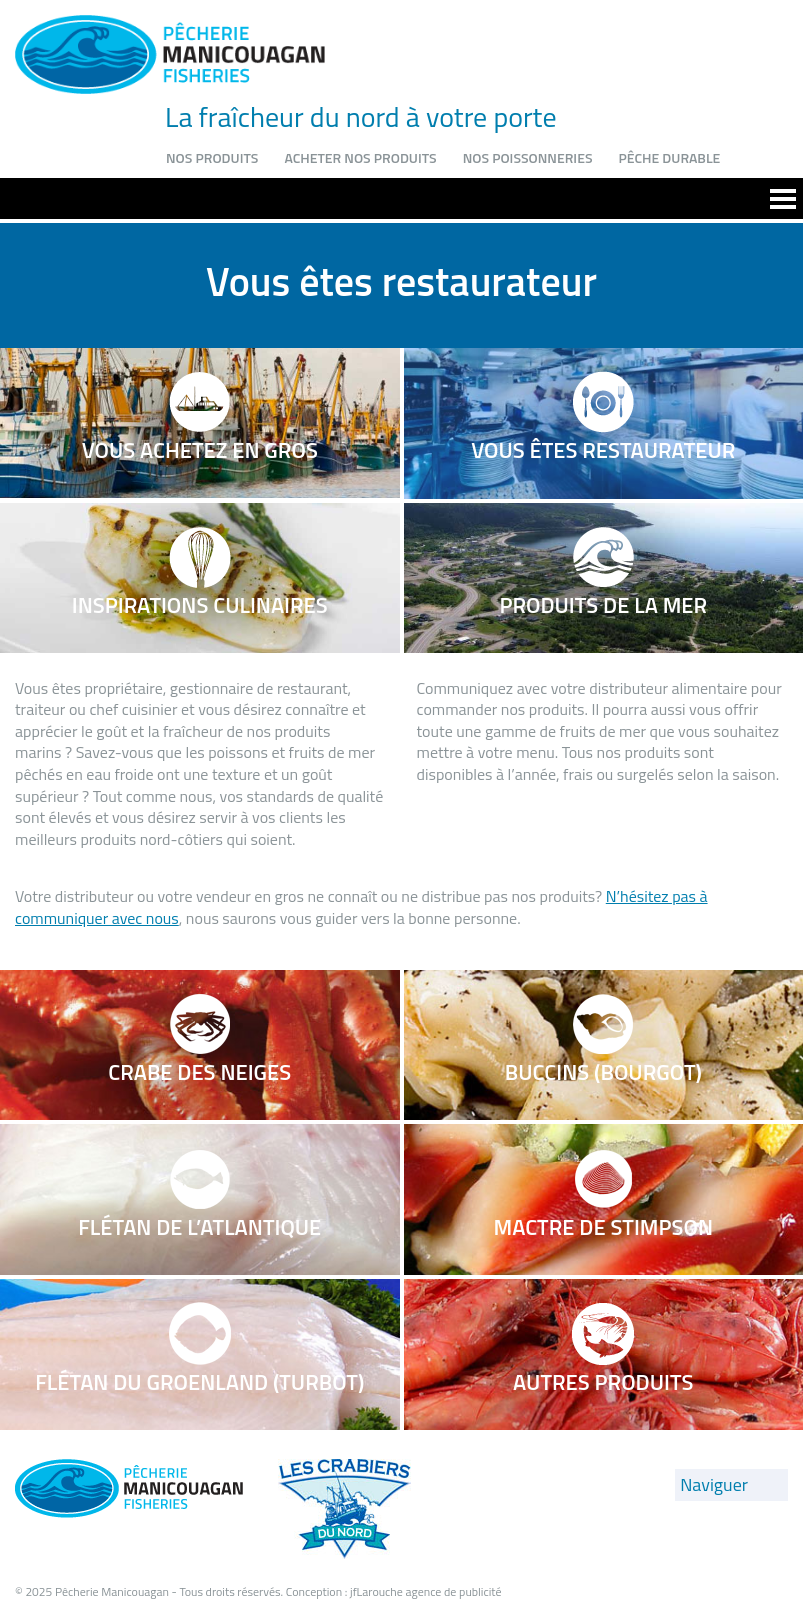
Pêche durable (669, 157)
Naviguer (714, 1484)
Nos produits (212, 157)
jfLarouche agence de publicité (426, 1591)
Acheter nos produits (360, 157)
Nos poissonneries (528, 157)
